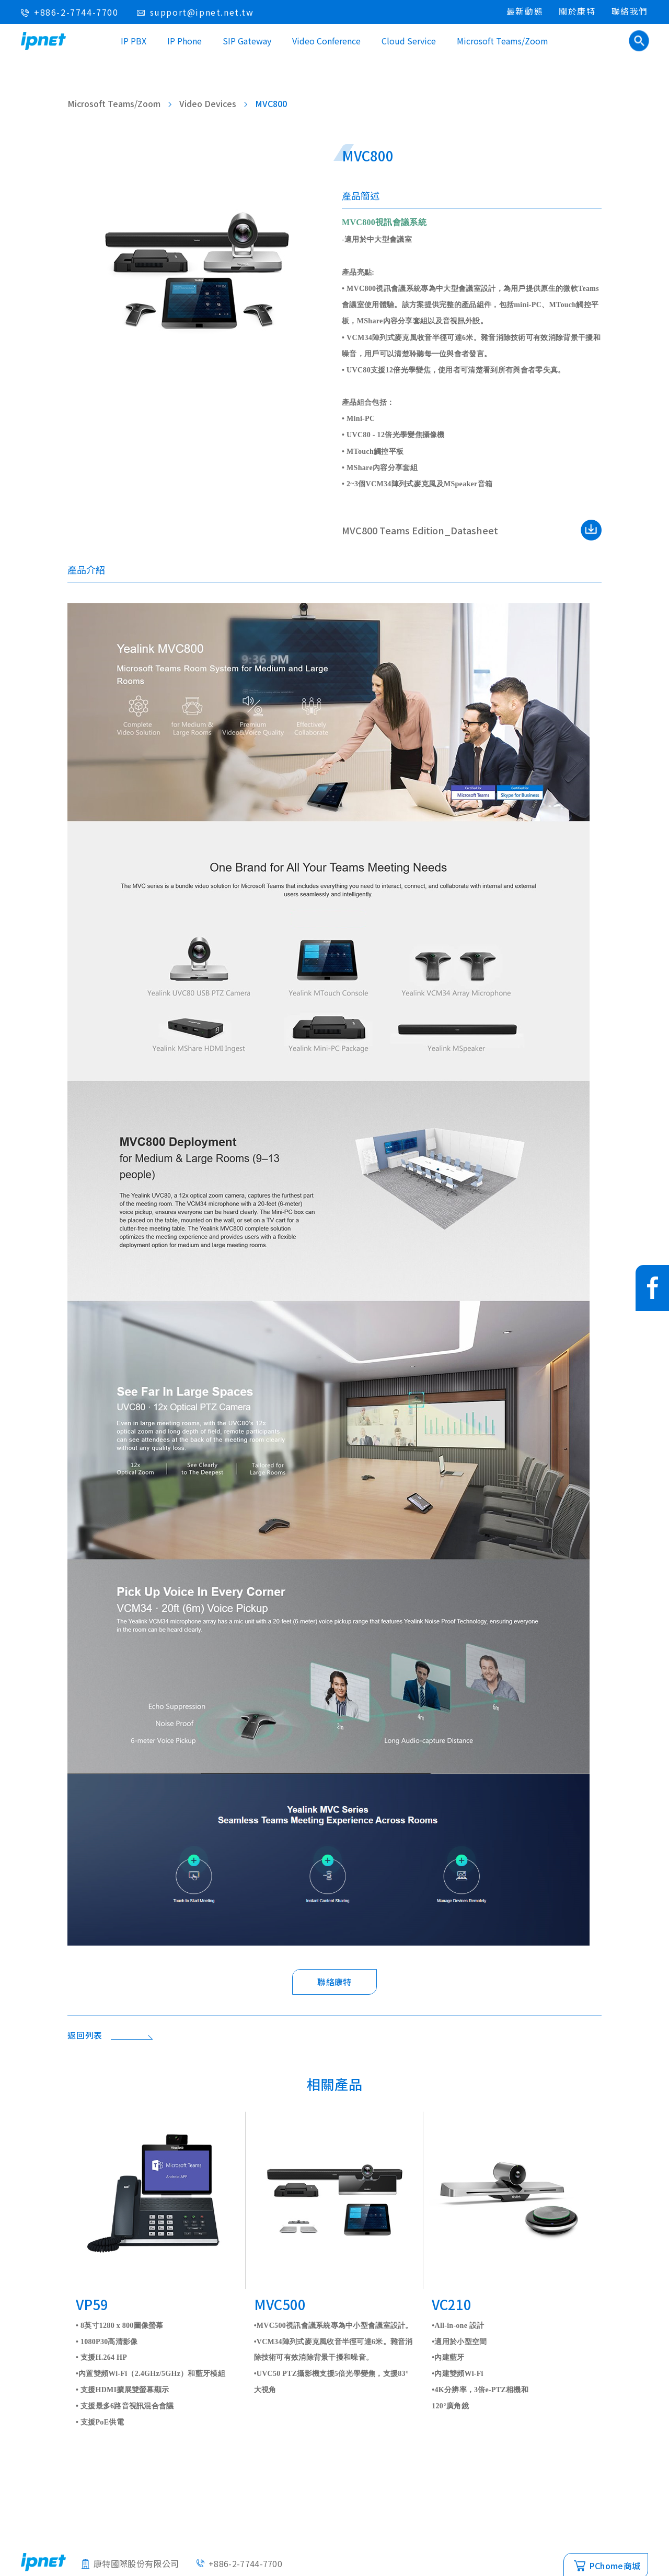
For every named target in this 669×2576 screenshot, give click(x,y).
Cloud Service (409, 40)
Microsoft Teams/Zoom (502, 40)
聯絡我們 (630, 11)
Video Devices (207, 103)
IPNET (43, 41)
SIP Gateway (247, 40)
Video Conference (326, 40)
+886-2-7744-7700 (76, 12)
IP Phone (184, 40)
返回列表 (84, 2035)
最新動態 (524, 11)
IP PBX (133, 40)
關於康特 (577, 11)
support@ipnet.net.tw (202, 12)
